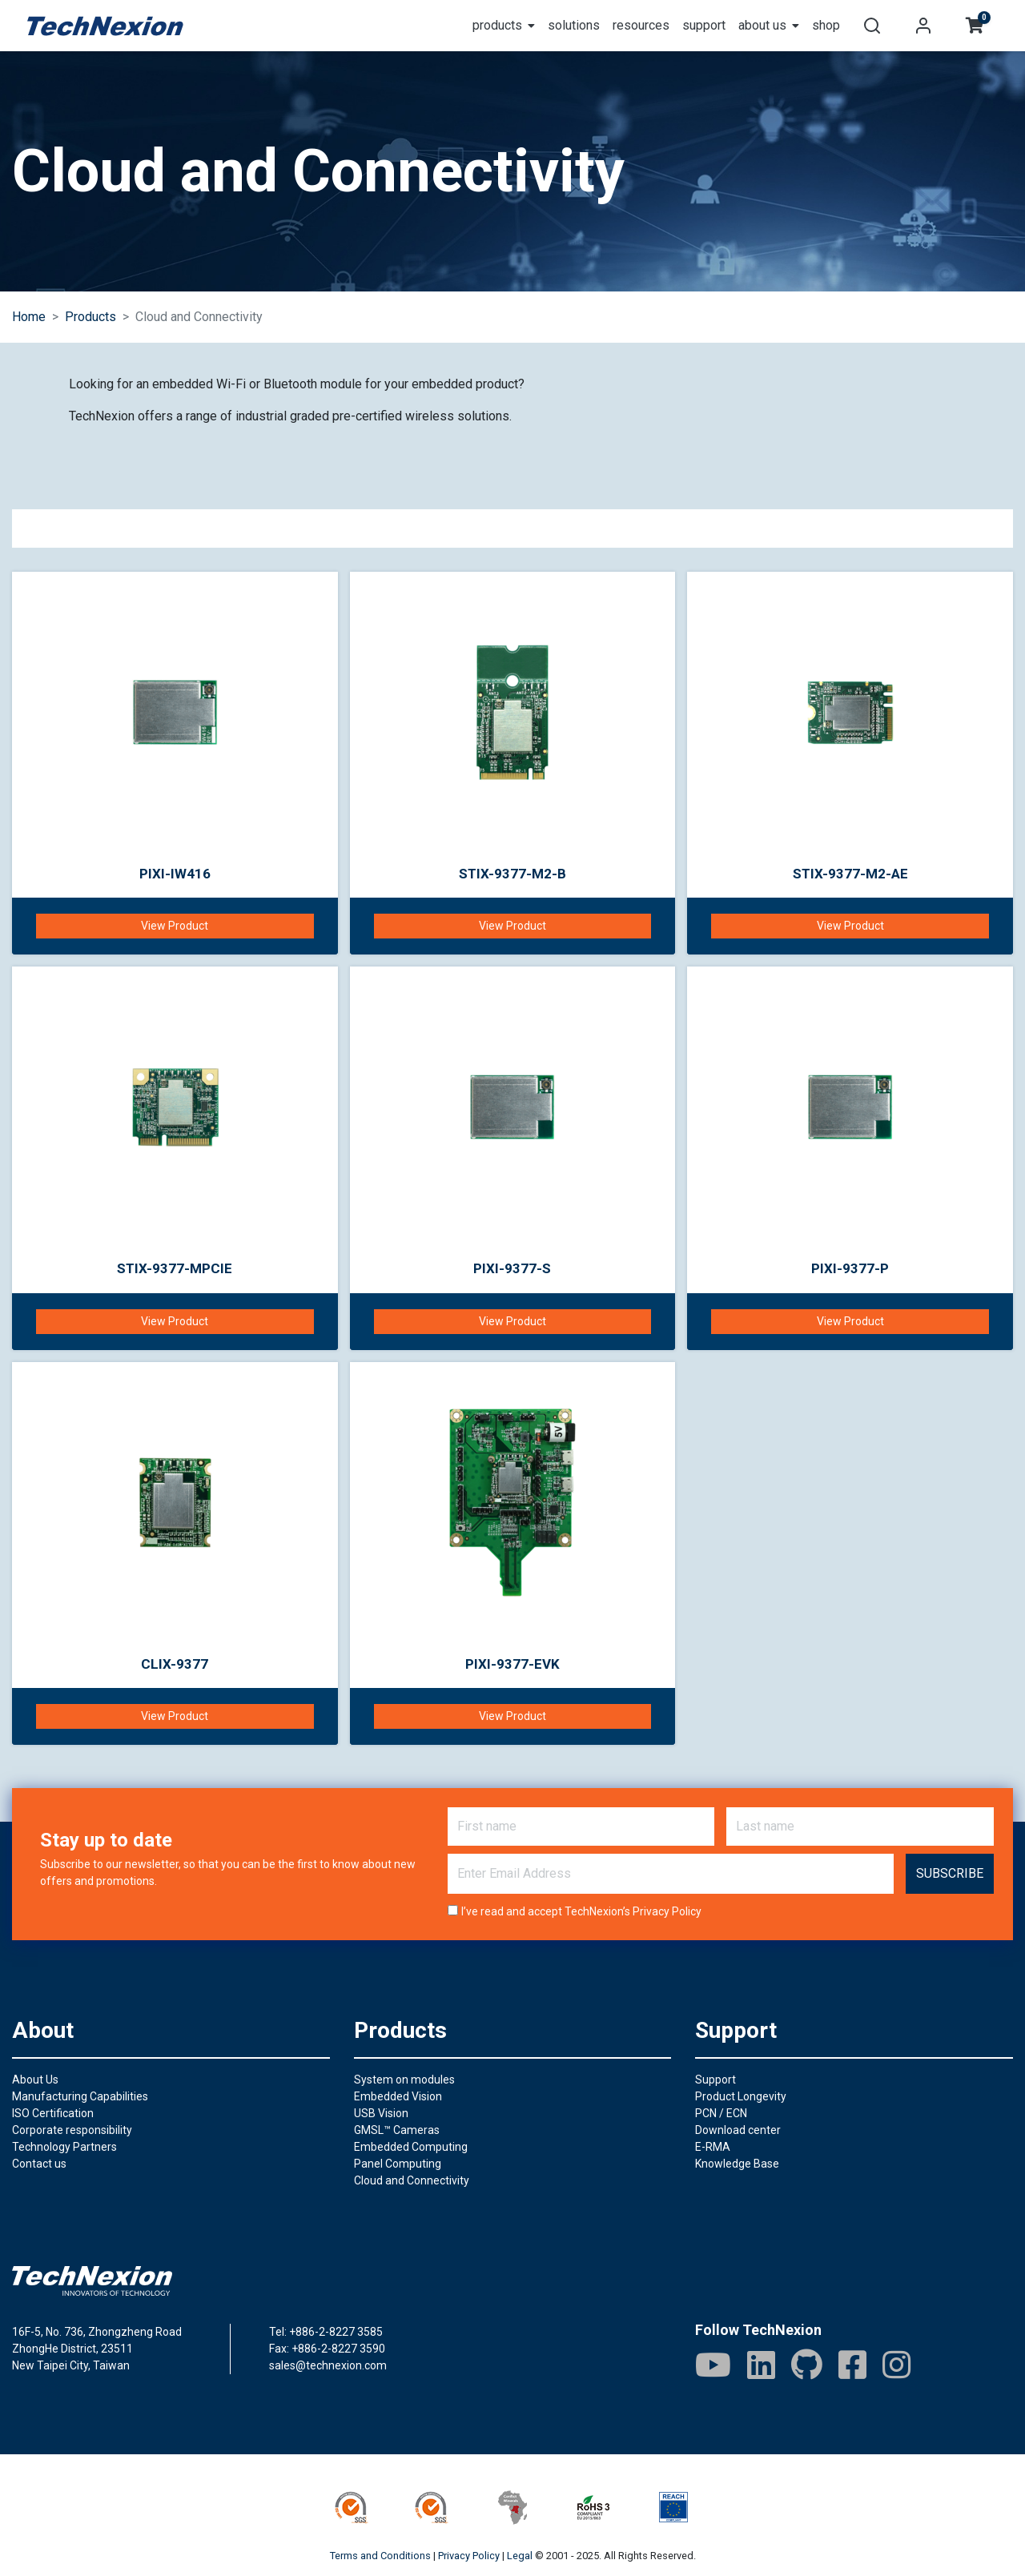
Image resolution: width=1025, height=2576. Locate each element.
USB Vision (381, 2113)
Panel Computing (397, 2163)
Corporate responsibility (72, 2130)
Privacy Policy (667, 1911)
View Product (174, 925)
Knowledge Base (737, 2163)
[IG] (896, 2364)
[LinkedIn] (761, 2364)
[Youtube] (713, 2364)
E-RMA (712, 2146)
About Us (35, 2079)
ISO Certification (53, 2113)
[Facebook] (852, 2364)
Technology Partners (64, 2146)
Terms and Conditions (380, 2556)
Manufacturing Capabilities (80, 2096)
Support (715, 2079)
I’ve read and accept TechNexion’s (581, 1911)
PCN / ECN (721, 2113)
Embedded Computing (411, 2146)
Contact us (39, 2163)
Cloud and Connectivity (411, 2180)
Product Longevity (740, 2096)
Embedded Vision (398, 2096)
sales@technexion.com (328, 2365)
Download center (738, 2130)
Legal (520, 2556)
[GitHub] (806, 2364)
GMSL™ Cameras (397, 2130)
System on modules (404, 2079)
